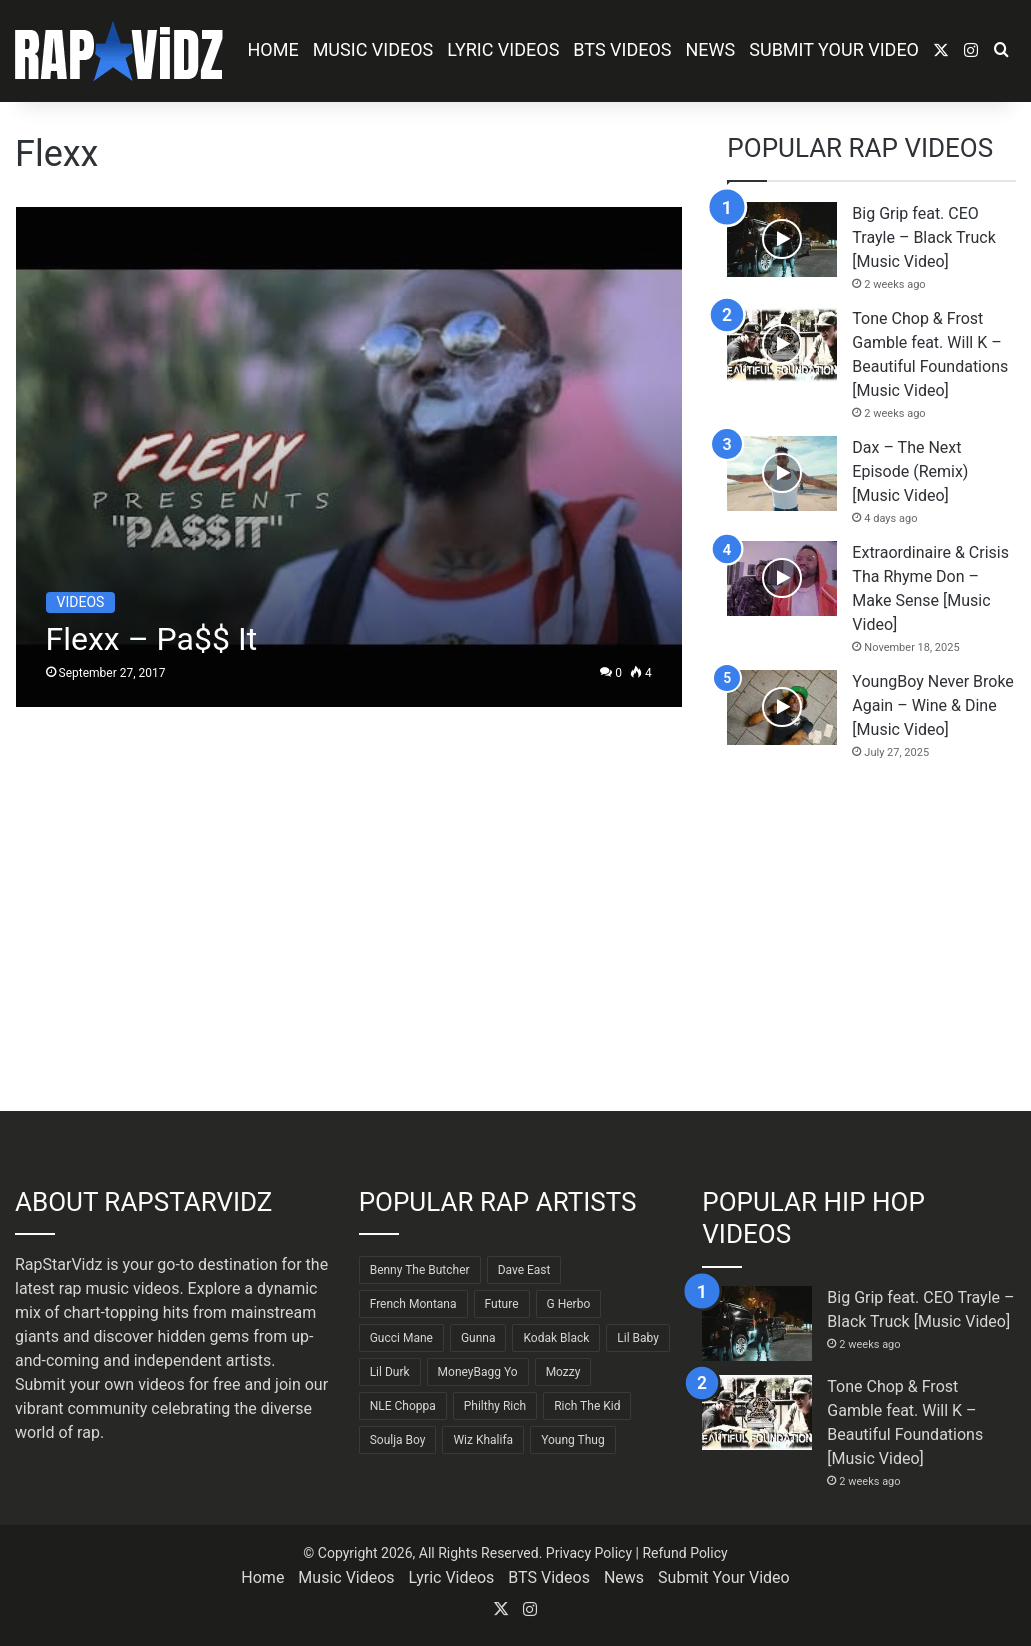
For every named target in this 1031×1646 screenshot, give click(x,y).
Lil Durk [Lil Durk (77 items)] (390, 1372)
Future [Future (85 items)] (502, 1304)
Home (272, 49)
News (711, 49)
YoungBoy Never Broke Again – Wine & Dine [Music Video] (933, 705)
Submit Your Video (834, 49)
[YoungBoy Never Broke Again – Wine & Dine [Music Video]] (782, 707)
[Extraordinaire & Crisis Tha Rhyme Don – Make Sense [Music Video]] (782, 578)
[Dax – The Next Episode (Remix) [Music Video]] (782, 473)
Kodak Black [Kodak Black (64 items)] (556, 1338)
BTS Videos (622, 49)
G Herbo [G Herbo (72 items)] (569, 1304)
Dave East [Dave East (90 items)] (524, 1270)
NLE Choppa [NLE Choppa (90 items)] (403, 1406)
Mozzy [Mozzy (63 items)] (563, 1372)
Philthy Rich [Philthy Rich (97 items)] (495, 1406)
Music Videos (373, 49)
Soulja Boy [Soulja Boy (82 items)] (398, 1440)
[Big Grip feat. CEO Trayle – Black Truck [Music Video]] (782, 239)
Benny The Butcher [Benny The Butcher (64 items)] (420, 1270)
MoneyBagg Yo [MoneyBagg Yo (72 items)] (478, 1372)
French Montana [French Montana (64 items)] (413, 1304)
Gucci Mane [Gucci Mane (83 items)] (401, 1338)
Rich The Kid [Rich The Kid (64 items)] (587, 1406)
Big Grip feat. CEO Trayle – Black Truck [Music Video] (923, 237)
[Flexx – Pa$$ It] (349, 457)
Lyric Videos (503, 49)
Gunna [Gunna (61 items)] (478, 1338)
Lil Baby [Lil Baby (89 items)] (638, 1338)
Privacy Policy (589, 1553)
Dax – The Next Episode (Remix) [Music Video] (910, 471)
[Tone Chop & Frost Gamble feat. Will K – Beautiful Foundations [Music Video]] (782, 344)
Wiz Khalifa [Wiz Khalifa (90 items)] (483, 1440)
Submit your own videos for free (128, 1384)
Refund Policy (684, 1553)
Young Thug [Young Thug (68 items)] (573, 1440)
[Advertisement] (871, 936)
